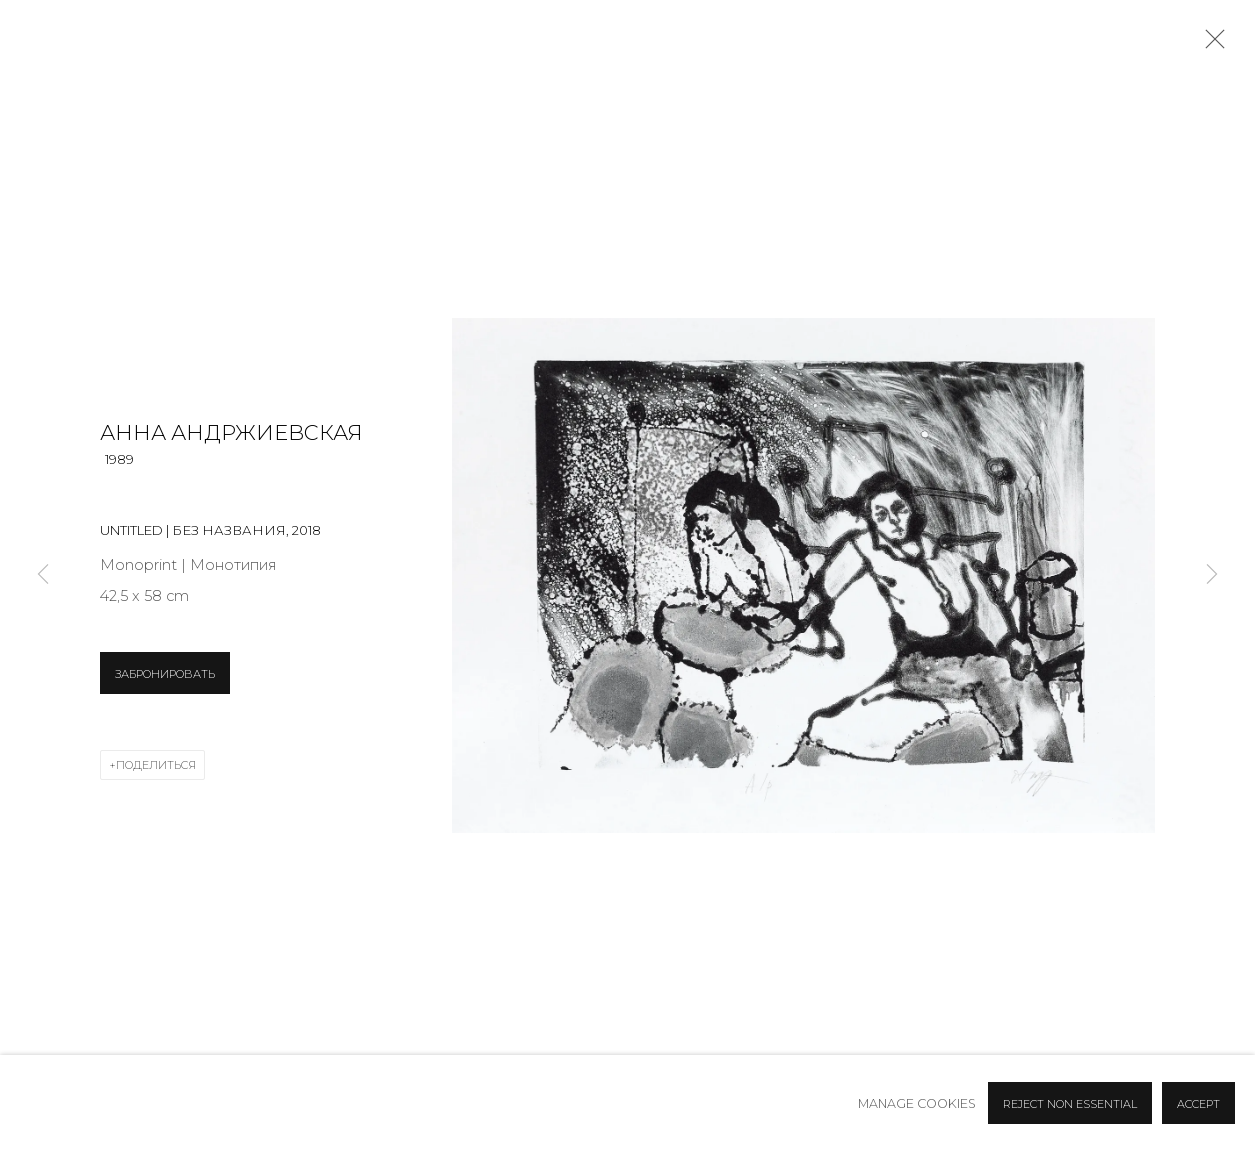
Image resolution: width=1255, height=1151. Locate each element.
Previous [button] (43, 576)
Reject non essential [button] (1070, 1104)
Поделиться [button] (156, 765)
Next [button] (1212, 576)
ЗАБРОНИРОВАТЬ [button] (165, 674)
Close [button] (1210, 45)
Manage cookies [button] (917, 1103)
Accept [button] (1198, 1104)
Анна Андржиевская (231, 432)
